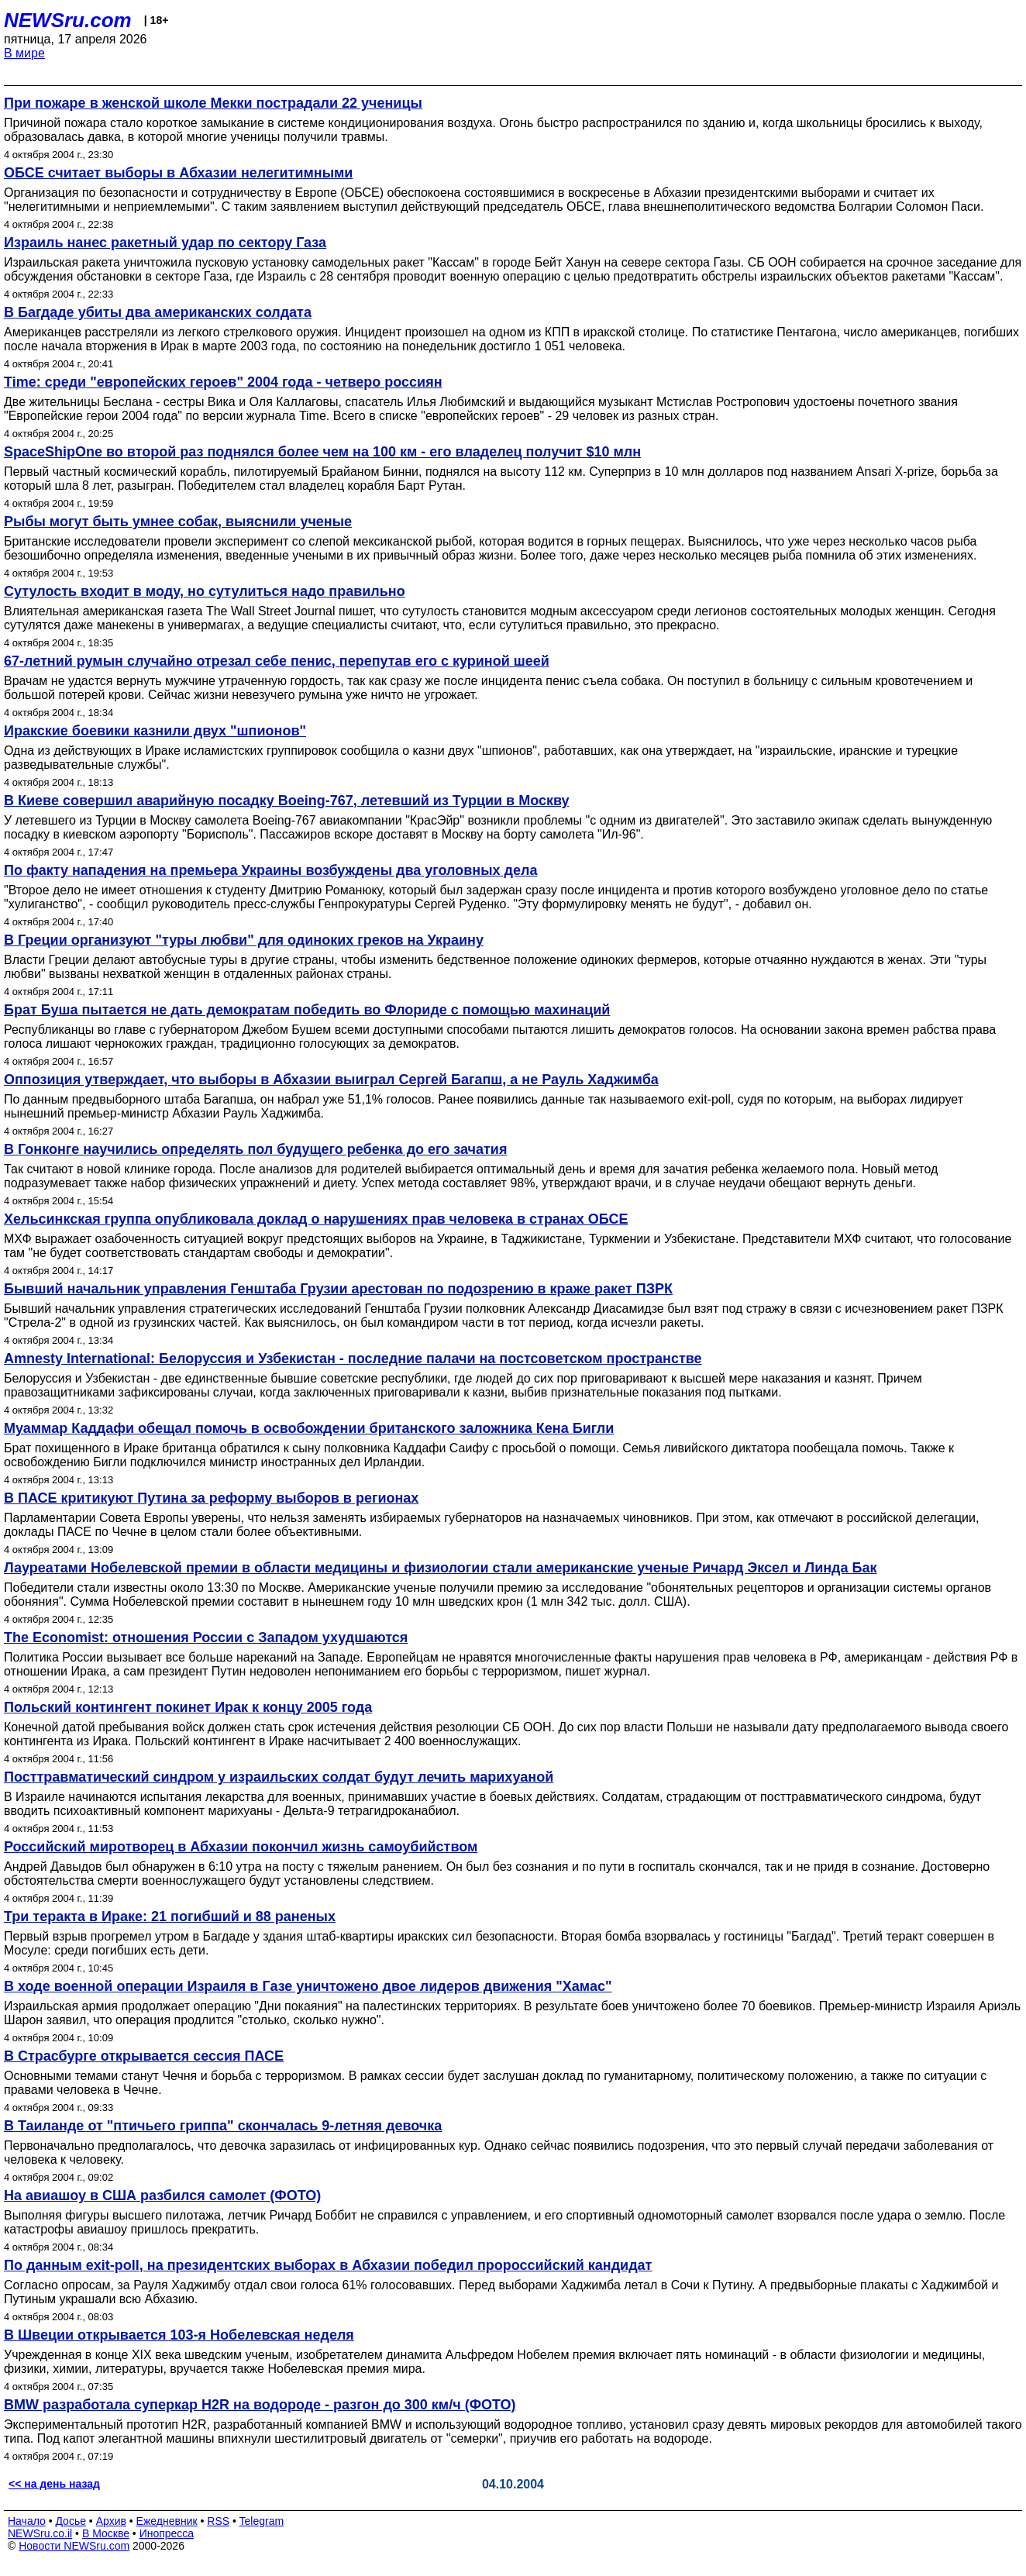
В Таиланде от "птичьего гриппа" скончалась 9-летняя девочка (223, 2125)
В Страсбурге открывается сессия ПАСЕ (144, 2056)
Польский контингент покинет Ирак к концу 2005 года (188, 1707)
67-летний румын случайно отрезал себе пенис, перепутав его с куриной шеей (276, 661)
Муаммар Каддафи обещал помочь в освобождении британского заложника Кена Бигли (309, 1428)
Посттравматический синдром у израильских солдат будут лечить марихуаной (278, 1777)
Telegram (261, 2521)
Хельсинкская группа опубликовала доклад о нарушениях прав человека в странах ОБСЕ (316, 1219)
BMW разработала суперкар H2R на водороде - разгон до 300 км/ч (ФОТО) (260, 2404)
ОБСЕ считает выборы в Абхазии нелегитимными (178, 173)
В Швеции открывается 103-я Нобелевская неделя (179, 2335)
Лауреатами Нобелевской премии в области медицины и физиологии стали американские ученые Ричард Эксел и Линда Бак (440, 1568)
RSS (218, 2521)
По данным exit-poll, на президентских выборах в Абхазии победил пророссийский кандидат (328, 2265)
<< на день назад (54, 2484)
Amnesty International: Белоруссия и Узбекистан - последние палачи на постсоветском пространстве (353, 1358)
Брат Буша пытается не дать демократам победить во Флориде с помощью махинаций (307, 1010)
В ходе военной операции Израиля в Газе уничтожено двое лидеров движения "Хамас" (307, 1986)
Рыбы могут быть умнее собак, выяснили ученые (178, 521)
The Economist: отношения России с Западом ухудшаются (206, 1637)
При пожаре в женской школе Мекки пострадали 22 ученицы (213, 103)
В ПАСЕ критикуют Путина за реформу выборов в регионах (211, 1498)
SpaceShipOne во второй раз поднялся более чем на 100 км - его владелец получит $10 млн (322, 452)
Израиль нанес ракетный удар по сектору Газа (165, 242)
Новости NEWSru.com (74, 2546)
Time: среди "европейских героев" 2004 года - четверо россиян (223, 382)
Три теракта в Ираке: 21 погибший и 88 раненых (170, 1916)
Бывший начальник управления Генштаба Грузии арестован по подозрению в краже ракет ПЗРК (338, 1289)
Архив (111, 2521)
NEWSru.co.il (40, 2533)
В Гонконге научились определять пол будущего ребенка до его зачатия (255, 1149)
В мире (24, 53)
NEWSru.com (68, 20)
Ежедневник (167, 2521)
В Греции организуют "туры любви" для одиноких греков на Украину (244, 940)
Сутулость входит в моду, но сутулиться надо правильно (204, 591)
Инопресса (167, 2533)
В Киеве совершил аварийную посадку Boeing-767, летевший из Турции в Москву (287, 800)
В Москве (105, 2533)
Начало (27, 2521)
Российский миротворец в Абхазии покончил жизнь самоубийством (240, 1847)
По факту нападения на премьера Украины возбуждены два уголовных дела (271, 870)
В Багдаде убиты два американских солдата (158, 312)
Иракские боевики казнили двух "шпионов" (155, 731)
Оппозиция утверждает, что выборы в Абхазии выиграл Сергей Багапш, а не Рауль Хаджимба (331, 1079)
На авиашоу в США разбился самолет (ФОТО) (162, 2195)
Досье (70, 2521)
